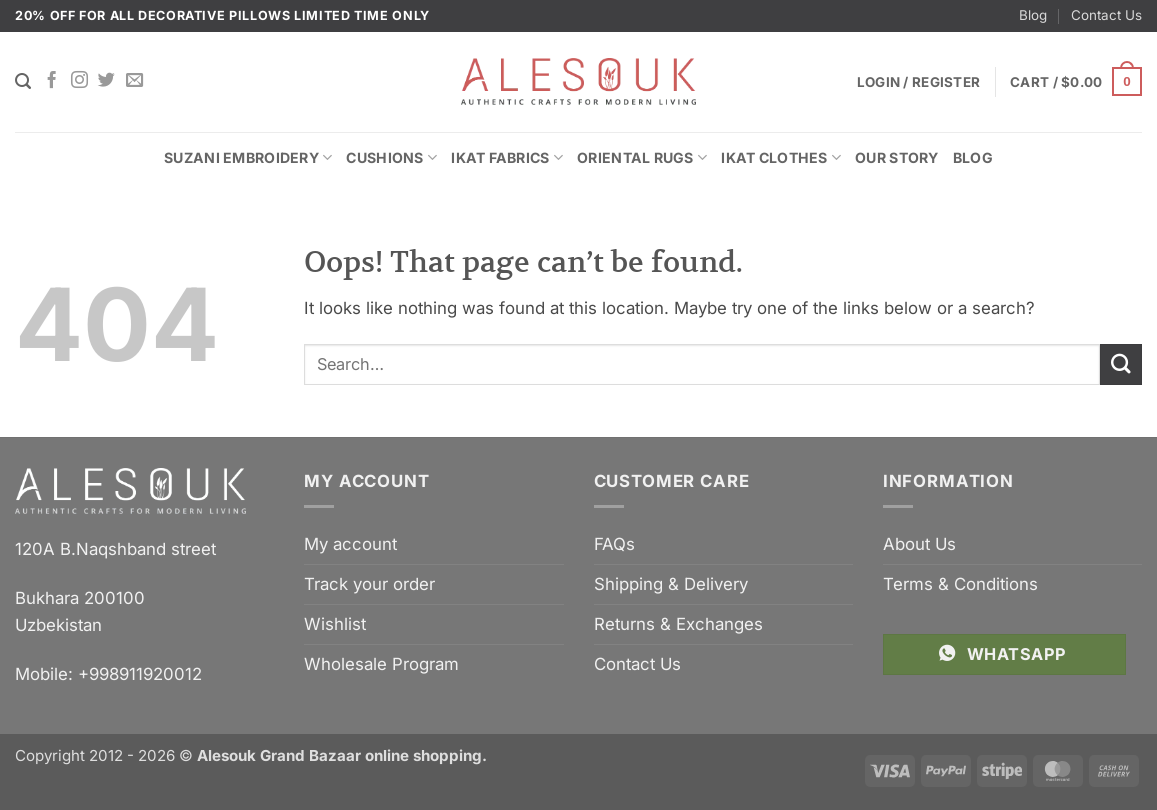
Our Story (897, 157)
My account (350, 544)
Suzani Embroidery (248, 157)
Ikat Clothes (781, 157)
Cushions (391, 157)
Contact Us (1106, 15)
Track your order (369, 584)
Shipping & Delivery (671, 584)
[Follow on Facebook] (51, 81)
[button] (1076, 82)
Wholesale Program (381, 664)
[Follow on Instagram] (79, 81)
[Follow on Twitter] (106, 81)
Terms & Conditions (960, 584)
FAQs (614, 544)
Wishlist (335, 624)
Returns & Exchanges (678, 624)
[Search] (23, 81)
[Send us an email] (134, 81)
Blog (1033, 15)
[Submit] (1121, 364)
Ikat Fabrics (507, 157)
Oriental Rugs (642, 157)
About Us (919, 544)
